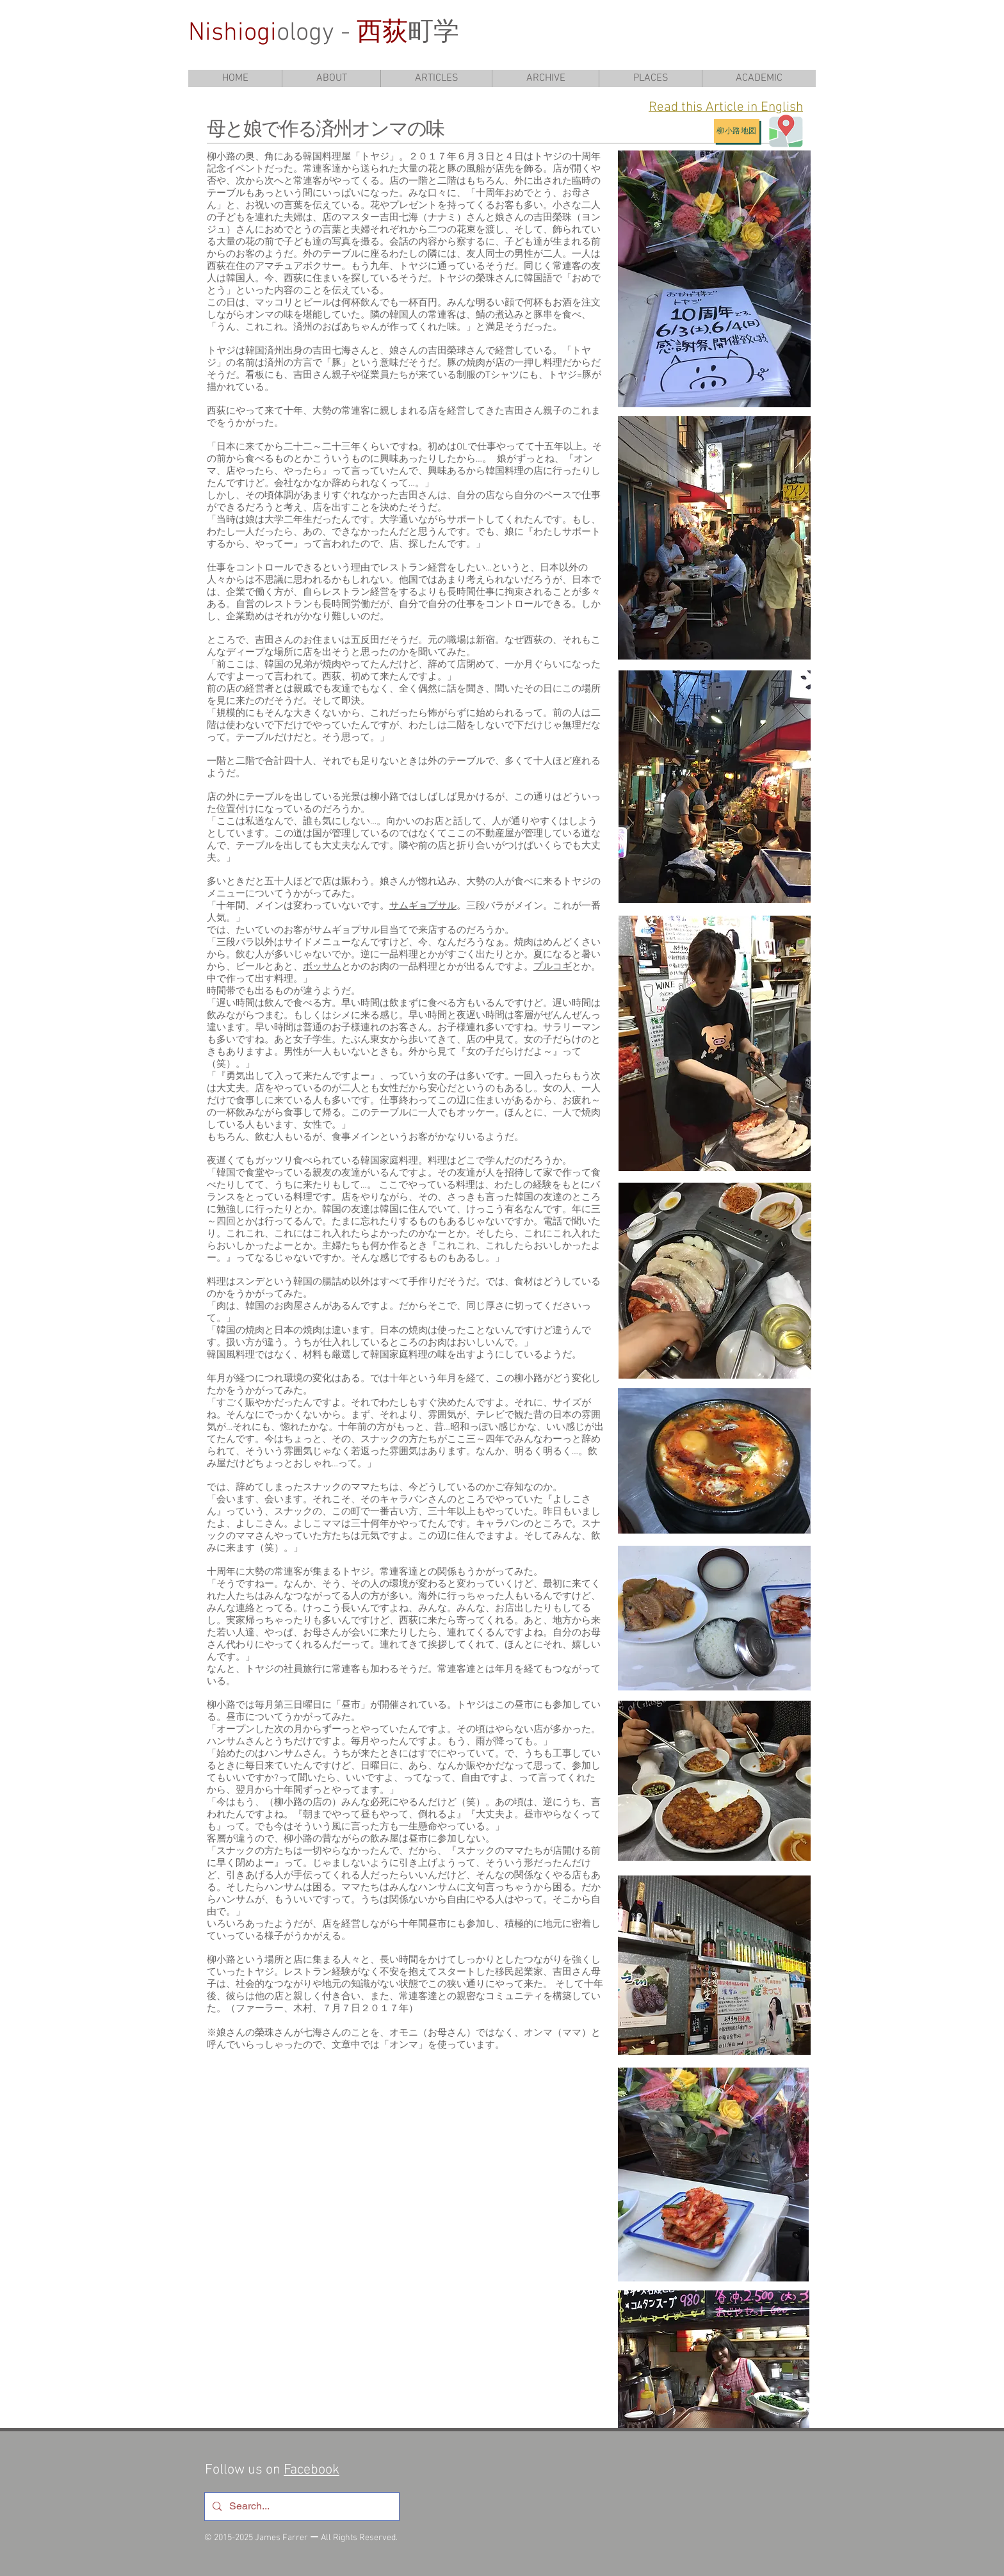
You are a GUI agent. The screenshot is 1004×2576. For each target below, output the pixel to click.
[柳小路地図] (736, 131)
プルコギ (552, 967)
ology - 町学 (323, 33)
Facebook (311, 2470)
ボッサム (322, 967)
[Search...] (300, 2506)
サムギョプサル (423, 906)
